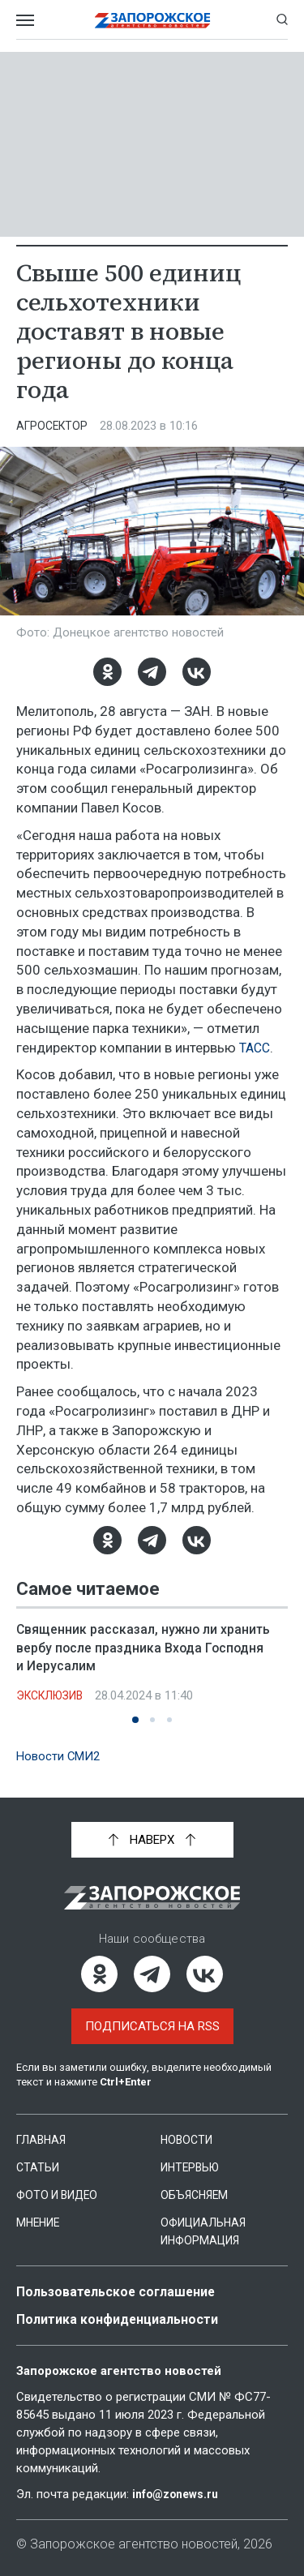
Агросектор (54, 425)
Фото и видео (61, 2194)
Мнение (40, 2221)
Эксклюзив (54, 1694)
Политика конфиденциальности (124, 2318)
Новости (188, 2139)
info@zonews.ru (179, 2492)
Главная (43, 2139)
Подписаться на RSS (152, 2025)
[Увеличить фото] (152, 530)
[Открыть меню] (25, 19)
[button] (135, 1719)
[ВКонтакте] (196, 672)
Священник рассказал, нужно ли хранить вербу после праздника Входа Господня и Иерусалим (146, 1647)
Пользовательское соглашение (122, 2290)
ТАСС (256, 1047)
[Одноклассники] (107, 672)
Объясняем (196, 2194)
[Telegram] (152, 672)
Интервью (193, 2166)
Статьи (39, 2166)
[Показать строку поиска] (282, 19)
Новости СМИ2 (61, 1755)
